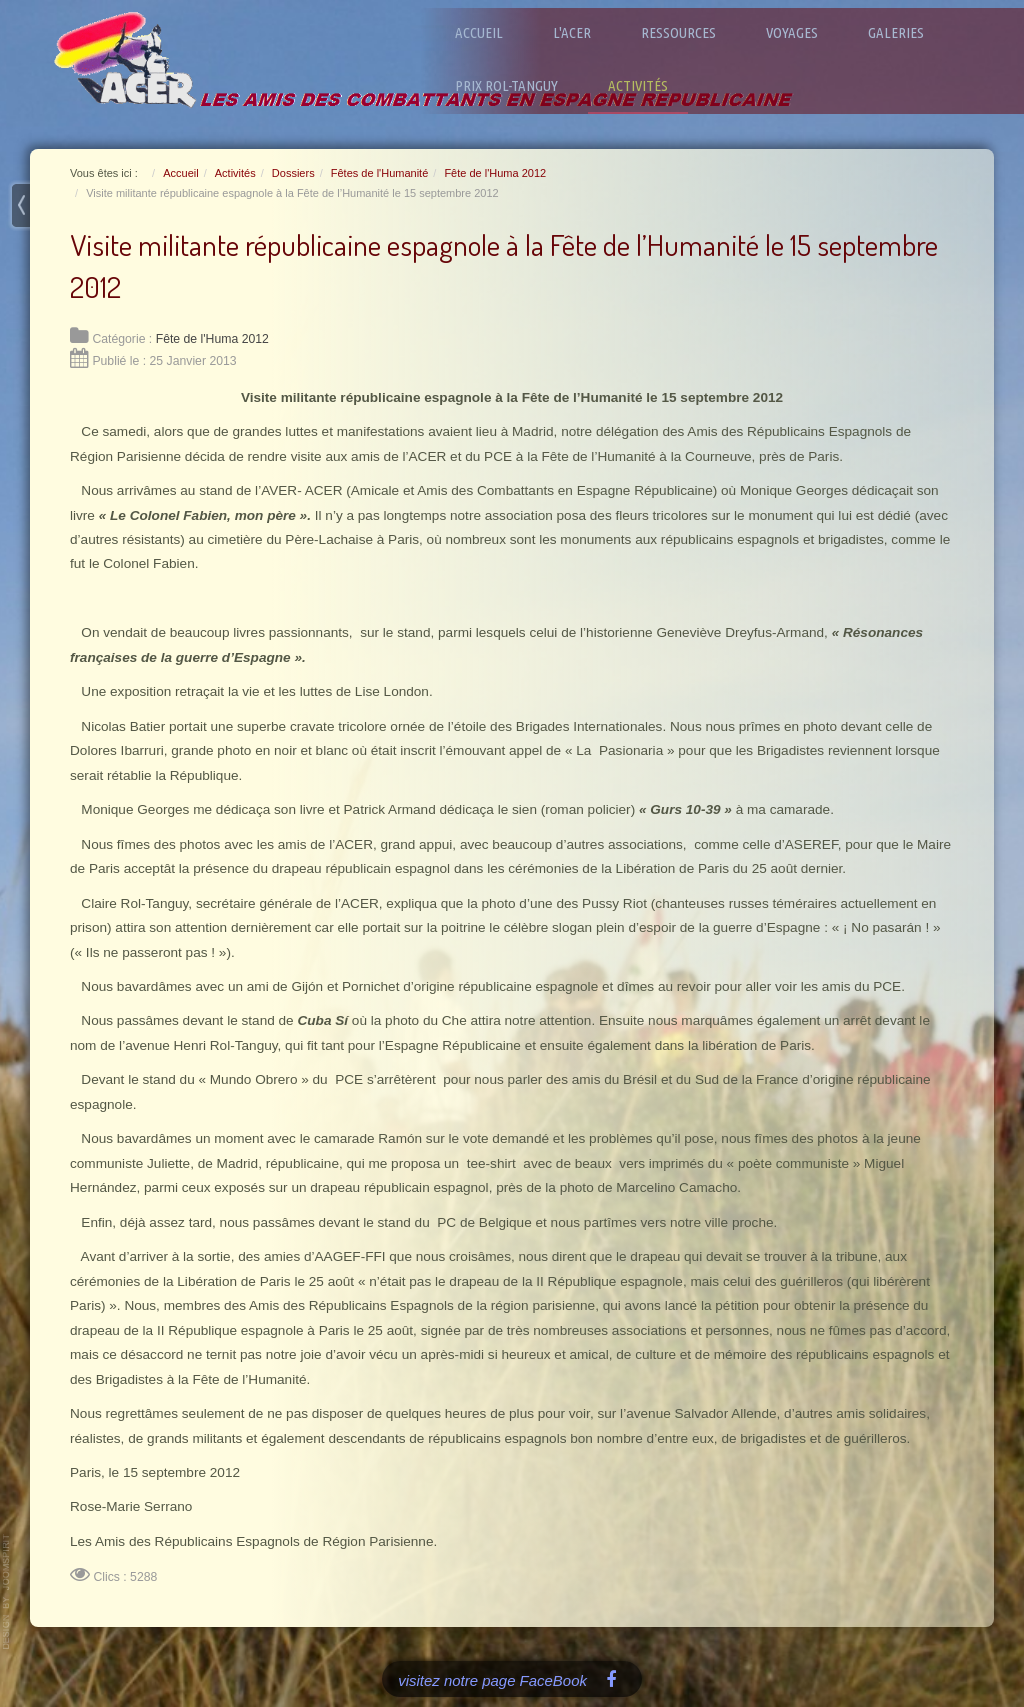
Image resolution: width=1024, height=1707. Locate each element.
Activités (638, 85)
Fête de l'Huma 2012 (212, 339)
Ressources (678, 32)
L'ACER (572, 32)
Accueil (479, 32)
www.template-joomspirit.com (7, 1592)
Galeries (896, 32)
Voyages (792, 32)
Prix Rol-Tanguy (506, 85)
